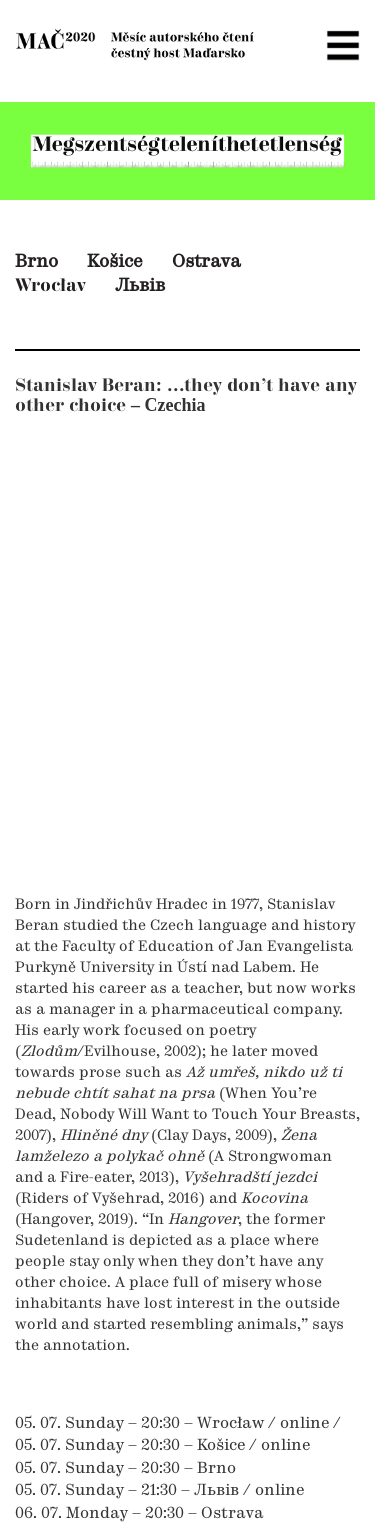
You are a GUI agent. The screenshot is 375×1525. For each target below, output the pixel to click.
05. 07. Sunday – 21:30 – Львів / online (159, 1491)
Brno (36, 262)
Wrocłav (50, 285)
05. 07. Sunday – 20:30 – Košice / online (162, 1446)
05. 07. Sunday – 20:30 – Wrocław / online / (178, 1424)
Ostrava (206, 262)
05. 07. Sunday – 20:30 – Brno (125, 1469)
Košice (115, 262)
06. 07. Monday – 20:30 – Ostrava (139, 1514)
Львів (140, 286)
